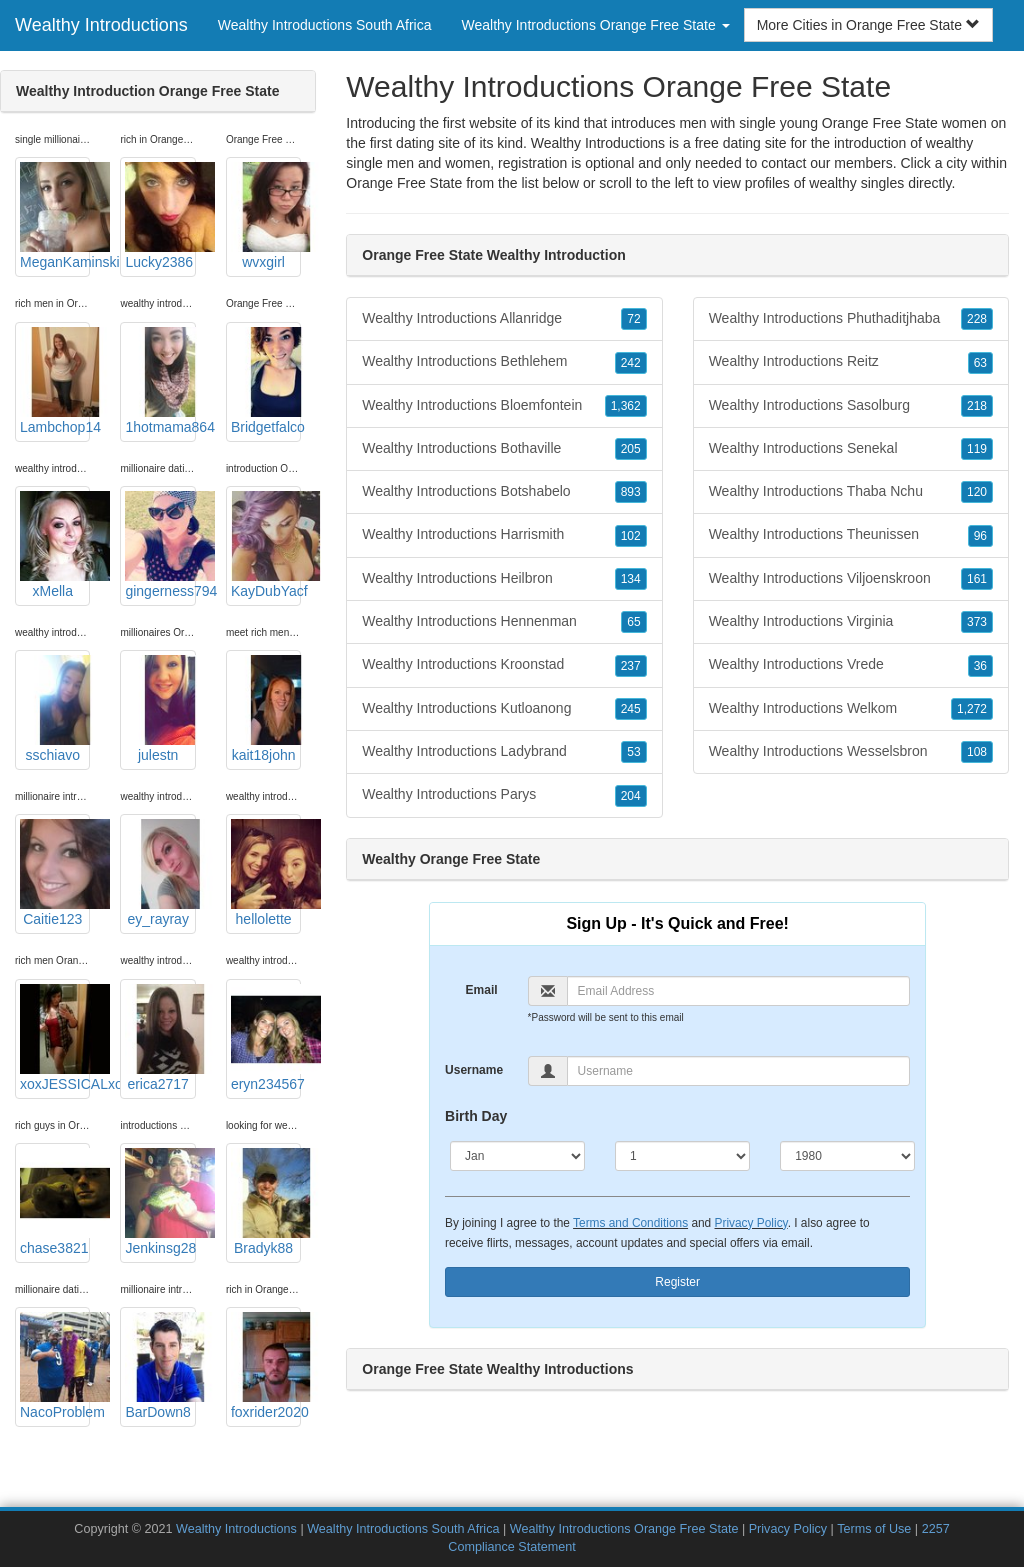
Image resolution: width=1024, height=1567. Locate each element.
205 (631, 449)
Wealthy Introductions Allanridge (504, 319)
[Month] (517, 1156)
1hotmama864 (160, 381)
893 (631, 492)
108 (977, 752)
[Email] (739, 991)
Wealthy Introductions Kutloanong (504, 709)
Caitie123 (55, 873)
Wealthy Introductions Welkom (851, 709)
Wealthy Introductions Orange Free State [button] (596, 25)
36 (980, 666)
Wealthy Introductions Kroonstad (504, 665)
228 (977, 319)
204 (631, 796)
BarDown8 (160, 1366)
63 (980, 363)
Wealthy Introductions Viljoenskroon (851, 579)
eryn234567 (266, 1038)
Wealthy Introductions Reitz (851, 362)
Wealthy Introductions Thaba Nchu (851, 492)
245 (631, 709)
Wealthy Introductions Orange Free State (624, 1529)
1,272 (972, 709)
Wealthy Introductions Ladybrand (504, 752)
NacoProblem (55, 1366)
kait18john (266, 709)
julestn (160, 709)
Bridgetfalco (266, 381)
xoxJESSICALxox (55, 1038)
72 (633, 319)
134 (631, 579)
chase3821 (55, 1202)
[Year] (847, 1156)
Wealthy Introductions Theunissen (851, 535)
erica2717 (160, 1038)
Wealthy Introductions (101, 25)
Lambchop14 (55, 381)
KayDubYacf (266, 545)
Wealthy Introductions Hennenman (504, 622)
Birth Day (476, 1116)
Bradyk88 (266, 1202)
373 (977, 622)
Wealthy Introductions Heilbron (504, 579)
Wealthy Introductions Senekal (851, 449)
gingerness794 (160, 545)
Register (677, 1282)
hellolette (266, 873)
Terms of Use (874, 1529)
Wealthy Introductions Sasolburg (851, 406)
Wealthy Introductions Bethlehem (504, 362)
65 (633, 622)
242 (631, 363)
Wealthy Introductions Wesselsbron (851, 752)
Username (474, 1070)
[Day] (682, 1156)
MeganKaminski (55, 216)
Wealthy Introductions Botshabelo (504, 492)
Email (482, 990)
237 (631, 666)
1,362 (626, 406)
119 (977, 449)
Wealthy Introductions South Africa (325, 25)
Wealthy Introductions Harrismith (504, 535)
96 (980, 536)
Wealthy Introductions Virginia (851, 622)
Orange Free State (404, 183)
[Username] (739, 1071)
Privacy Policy (751, 1223)
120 (977, 492)
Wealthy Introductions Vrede (851, 665)
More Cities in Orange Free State (868, 25)
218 (977, 406)
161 (977, 579)
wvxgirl (266, 216)
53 (633, 752)
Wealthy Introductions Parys (504, 795)
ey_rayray (160, 873)
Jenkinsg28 (160, 1202)
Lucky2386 (160, 216)
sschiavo (55, 709)
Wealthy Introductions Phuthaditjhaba (851, 319)
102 (631, 536)
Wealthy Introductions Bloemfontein (504, 406)
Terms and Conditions (630, 1223)
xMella (55, 545)
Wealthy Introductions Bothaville (504, 449)
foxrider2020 (266, 1366)
